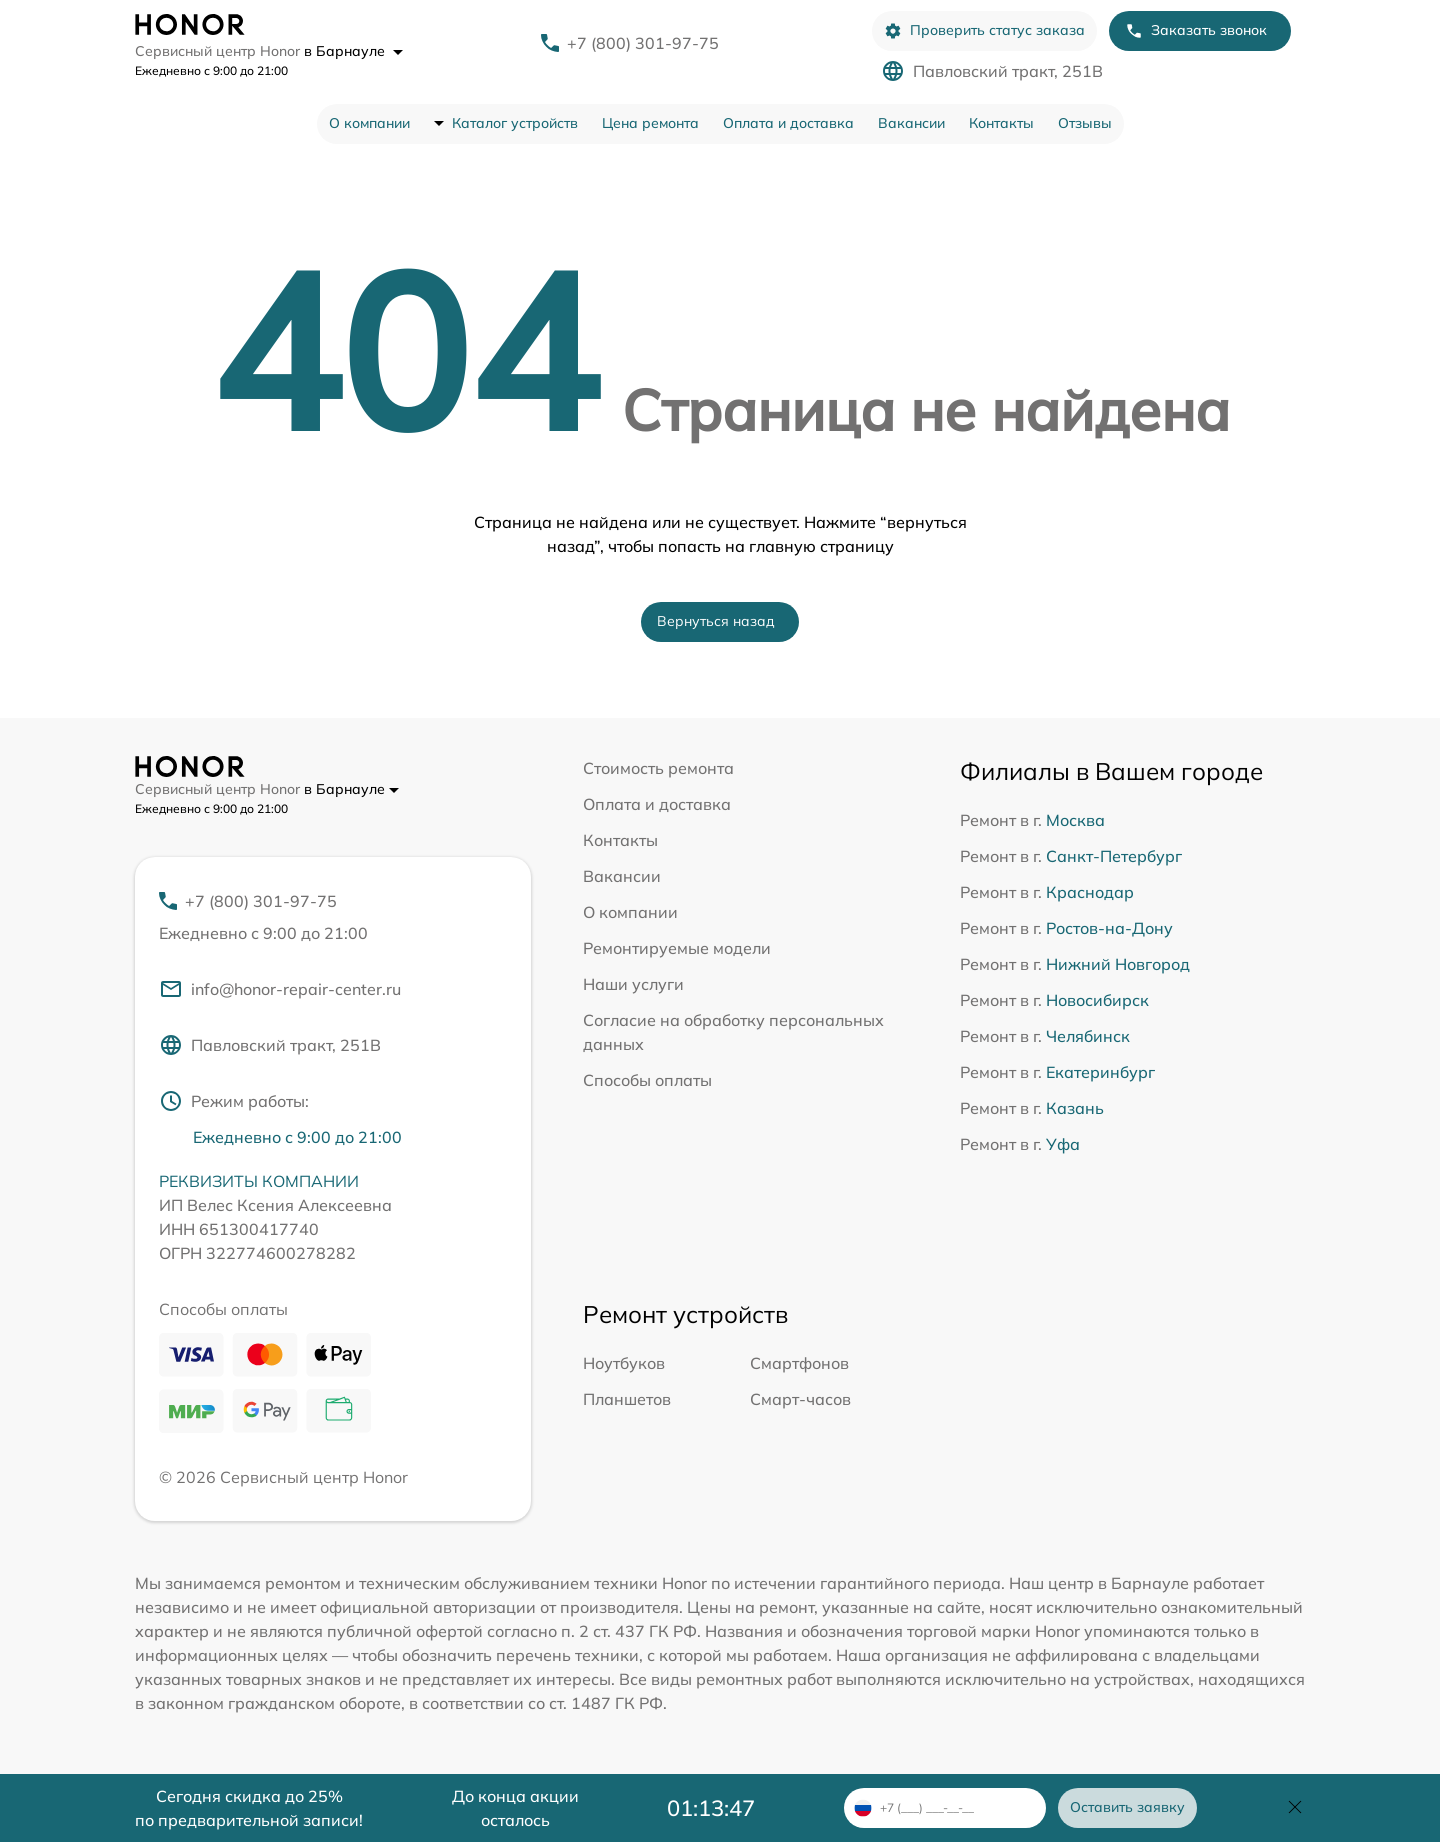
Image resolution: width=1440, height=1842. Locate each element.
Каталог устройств (515, 123)
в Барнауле (353, 51)
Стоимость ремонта (658, 768)
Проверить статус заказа (984, 30)
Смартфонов (799, 1363)
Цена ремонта (650, 123)
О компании (369, 123)
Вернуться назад (716, 621)
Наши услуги (633, 984)
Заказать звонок (1196, 30)
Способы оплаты (647, 1080)
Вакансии (911, 123)
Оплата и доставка (788, 123)
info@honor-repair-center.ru (280, 989)
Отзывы (1085, 123)
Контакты (1001, 123)
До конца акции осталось (515, 1808)
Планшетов (627, 1399)
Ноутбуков (624, 1363)
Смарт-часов (800, 1399)
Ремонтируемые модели (677, 948)
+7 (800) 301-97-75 (643, 43)
